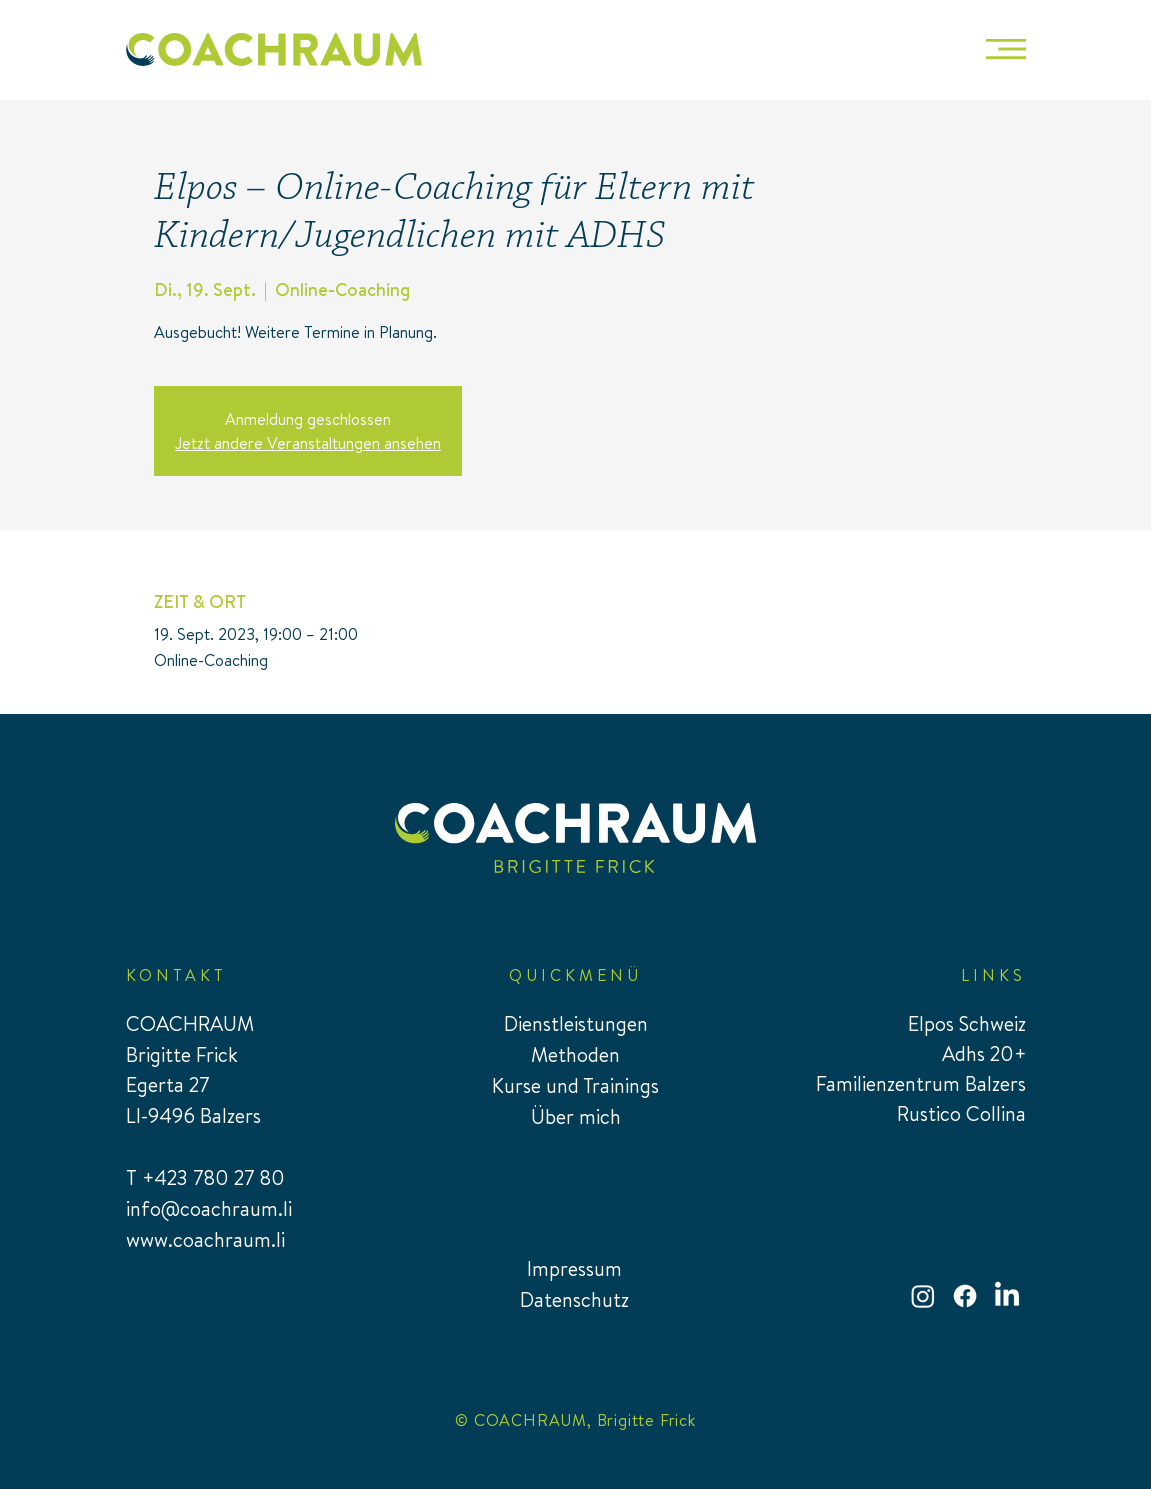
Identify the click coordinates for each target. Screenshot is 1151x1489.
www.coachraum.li (205, 1239)
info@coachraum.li (209, 1208)
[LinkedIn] (1007, 1296)
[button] (1006, 49)
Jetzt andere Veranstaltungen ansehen (308, 443)
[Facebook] (965, 1296)
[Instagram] (923, 1296)
